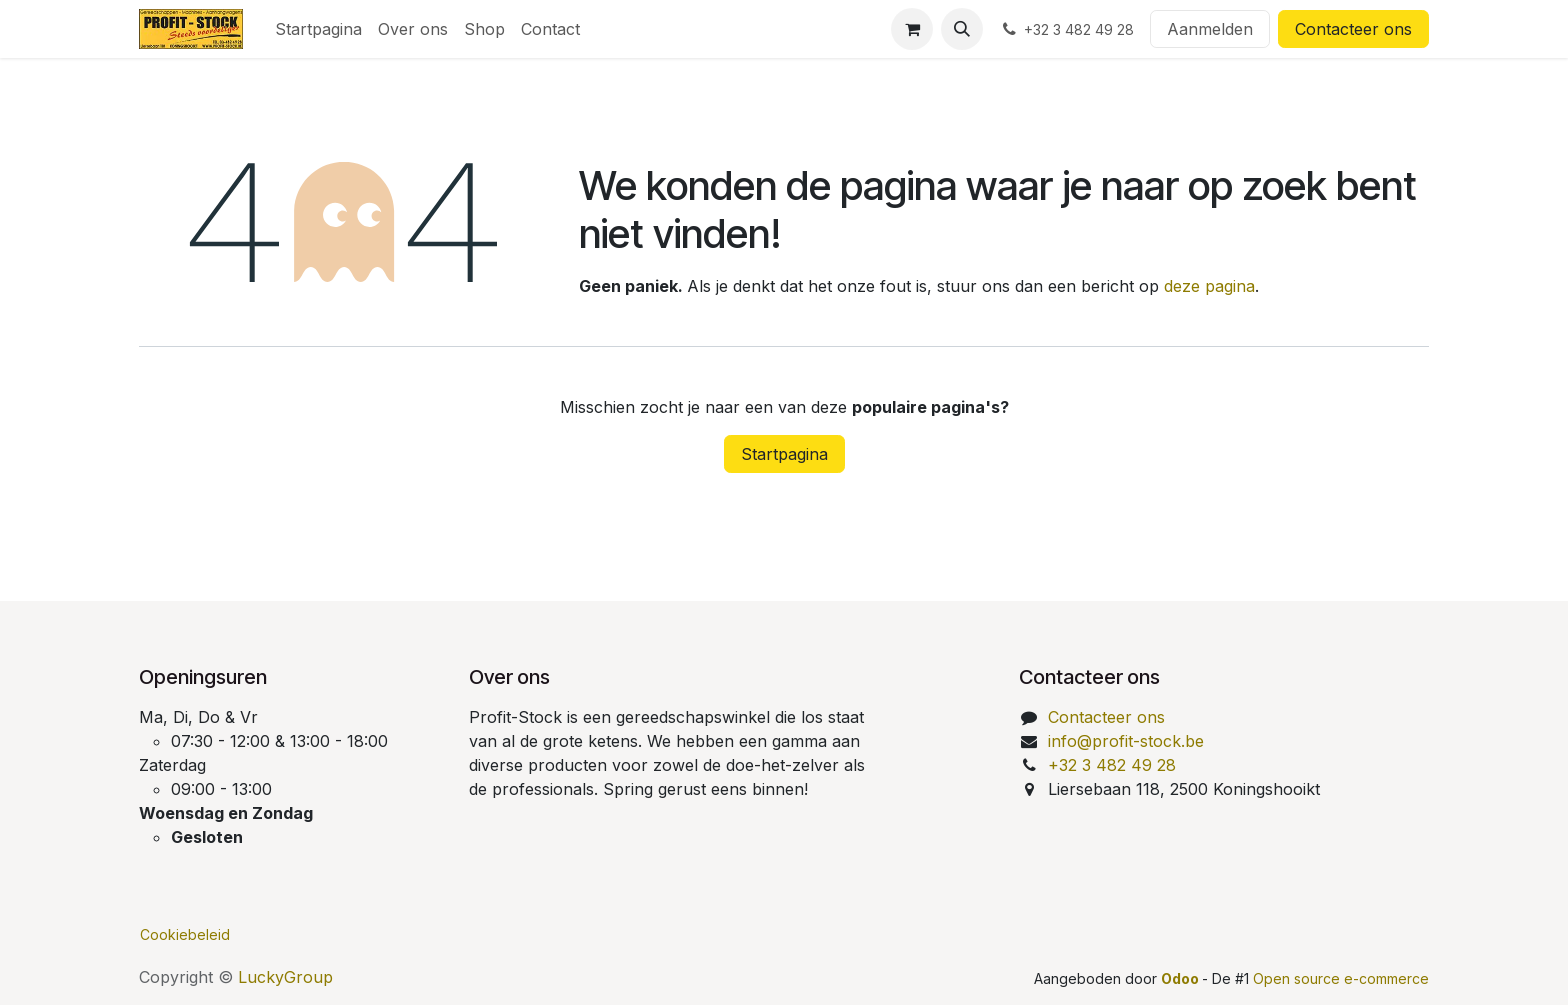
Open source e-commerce (1341, 978)
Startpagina (784, 454)
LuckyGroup (285, 977)
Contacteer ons (1353, 29)
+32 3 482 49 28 (1112, 765)
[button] (962, 29)
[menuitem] (318, 29)
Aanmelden (1210, 29)
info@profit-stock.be (1126, 741)
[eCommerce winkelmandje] (912, 29)
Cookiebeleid (185, 934)
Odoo (1181, 978)
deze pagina (1209, 286)
